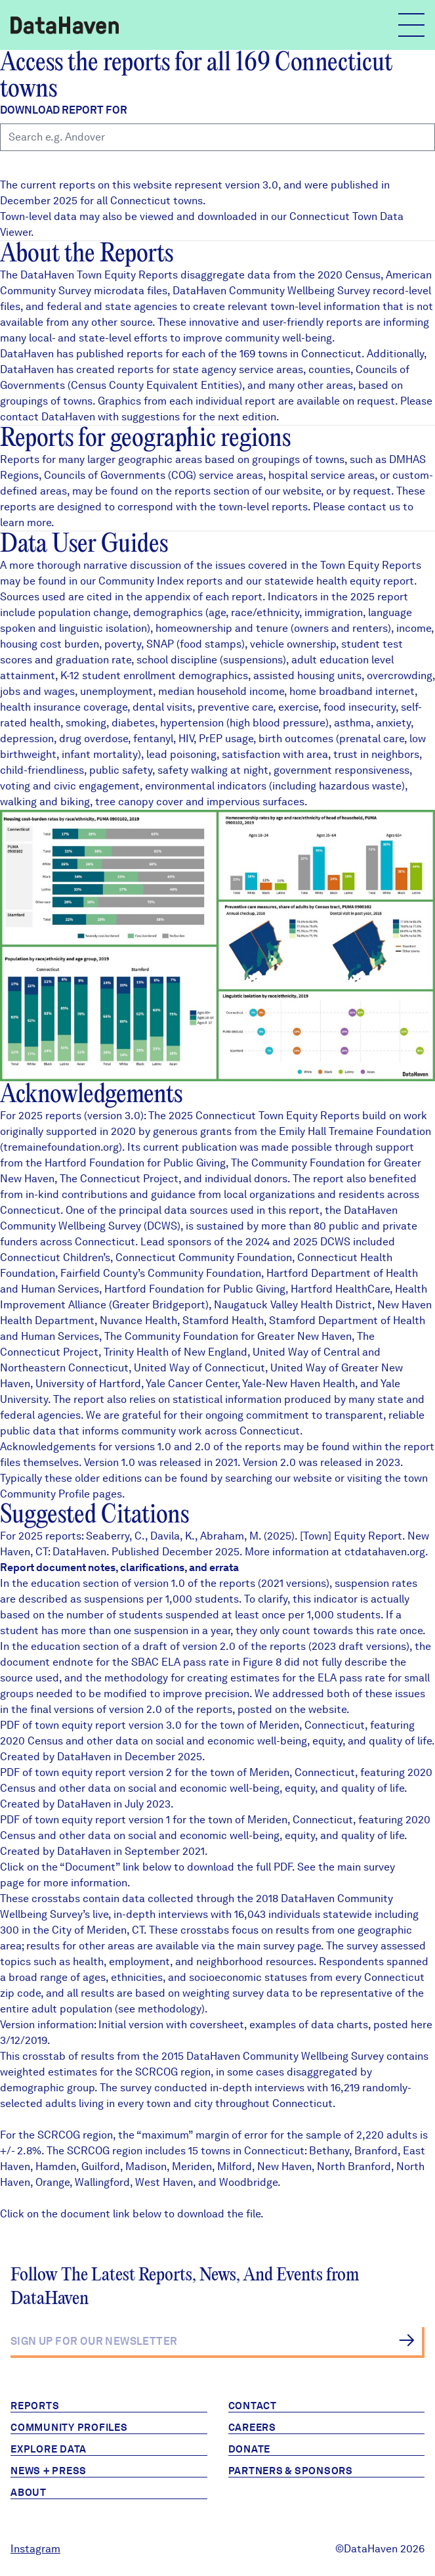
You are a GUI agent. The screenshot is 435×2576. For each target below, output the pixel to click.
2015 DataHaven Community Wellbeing (256, 2056)
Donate (249, 2449)
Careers (252, 2427)
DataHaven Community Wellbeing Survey (271, 290)
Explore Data (48, 2449)
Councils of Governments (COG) (120, 475)
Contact (252, 2406)
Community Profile (45, 1494)
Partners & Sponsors (290, 2471)
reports (193, 491)
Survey (367, 2056)
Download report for (63, 110)
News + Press (48, 2471)
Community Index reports (160, 581)
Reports (34, 2406)
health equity (348, 581)
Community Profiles (69, 2427)
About (28, 2492)
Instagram (35, 2549)
